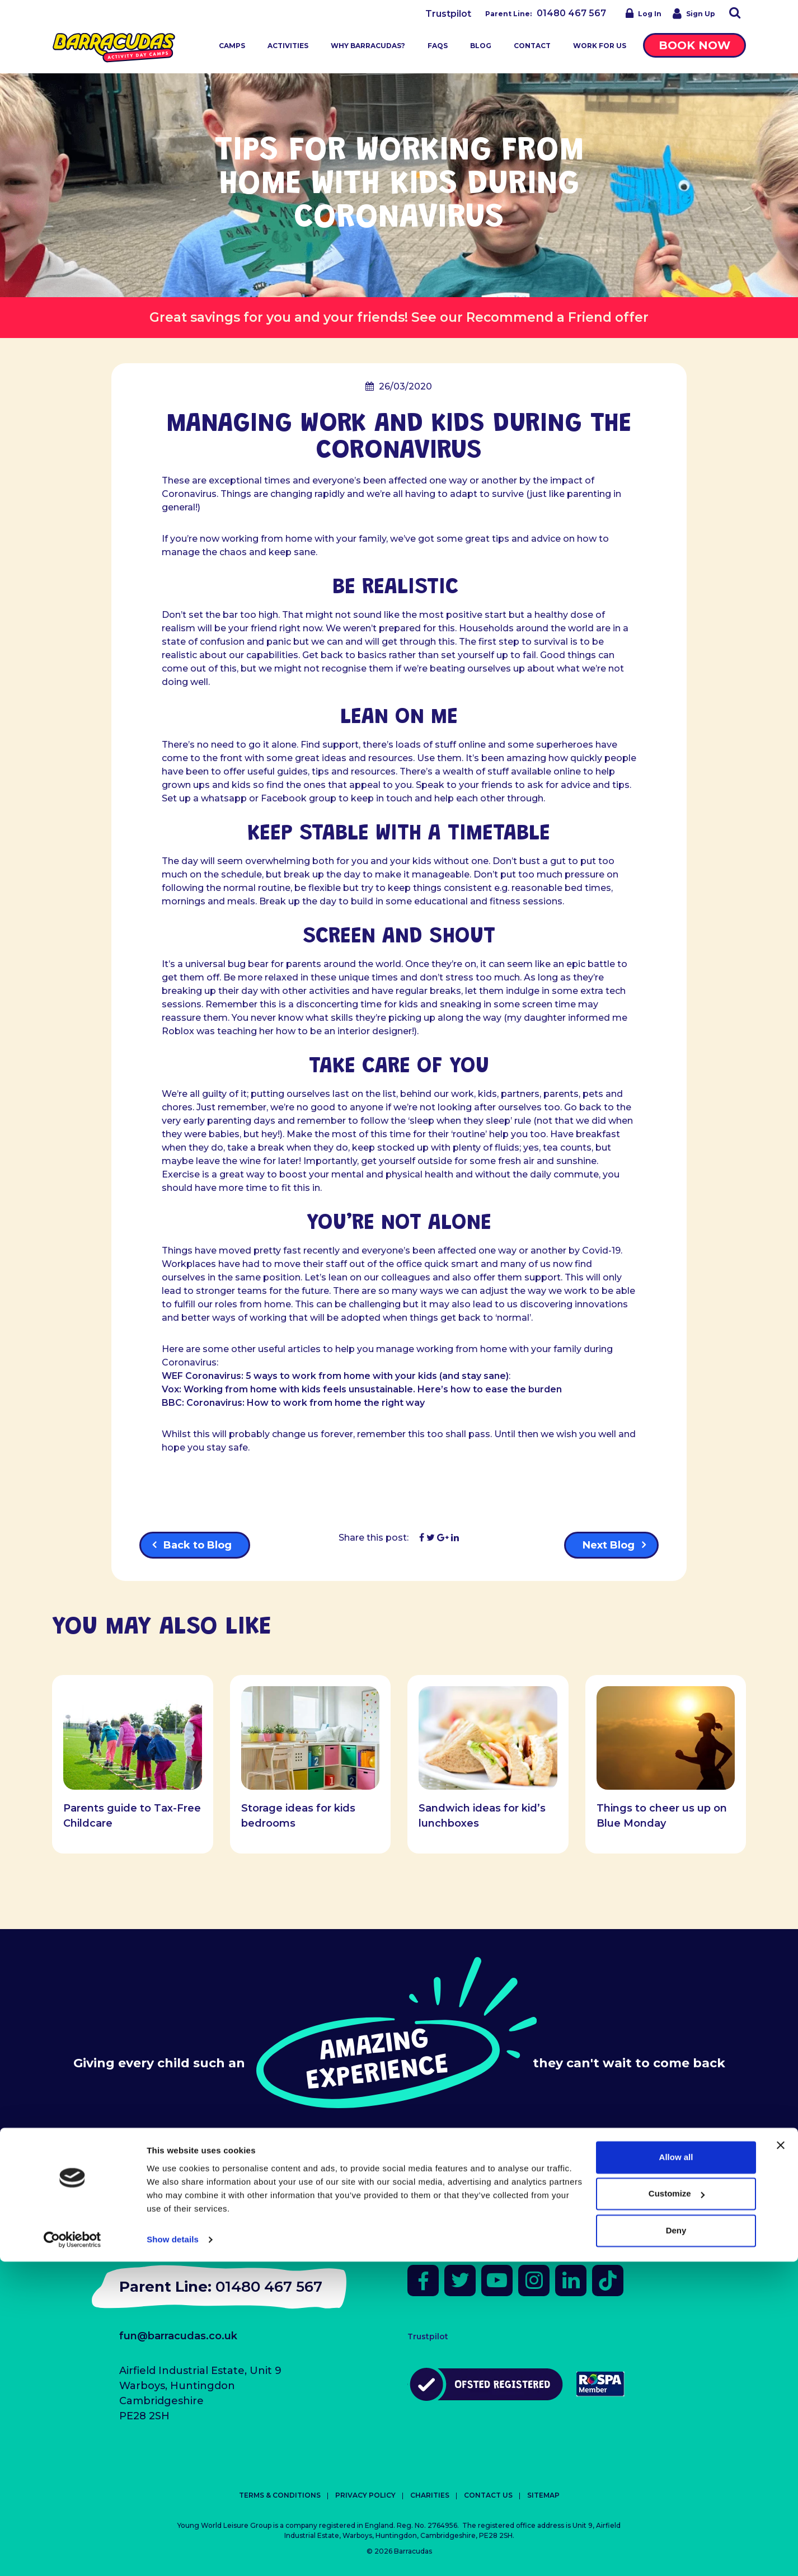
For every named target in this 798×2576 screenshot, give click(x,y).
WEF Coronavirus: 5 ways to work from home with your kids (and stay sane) (335, 1376)
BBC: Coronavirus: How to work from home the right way (293, 1402)
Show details (173, 2554)
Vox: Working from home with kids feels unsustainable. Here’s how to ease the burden (362, 1389)
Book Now (694, 45)
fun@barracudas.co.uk (178, 2336)
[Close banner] (781, 2460)
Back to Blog (197, 1545)
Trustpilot (448, 13)
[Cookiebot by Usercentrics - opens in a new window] (72, 2554)
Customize (677, 2508)
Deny (676, 2545)
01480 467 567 (571, 13)
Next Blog (609, 1545)
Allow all (676, 2471)
